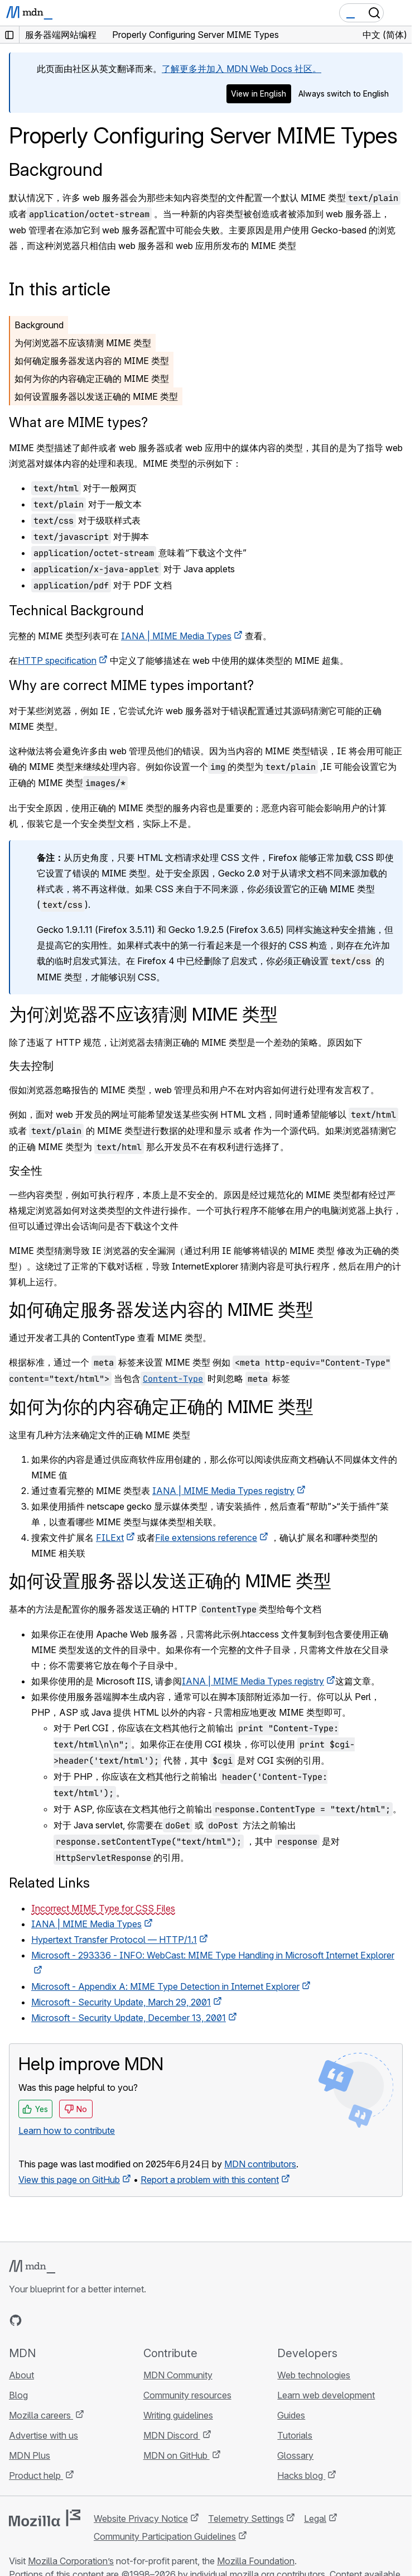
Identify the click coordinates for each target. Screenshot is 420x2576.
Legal (315, 2518)
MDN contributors (260, 2164)
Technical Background (76, 610)
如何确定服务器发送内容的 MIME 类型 (92, 360)
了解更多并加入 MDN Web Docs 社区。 (241, 68)
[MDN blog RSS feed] (96, 2320)
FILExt (110, 1537)
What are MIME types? (78, 422)
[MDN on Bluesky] (35, 2320)
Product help (36, 2475)
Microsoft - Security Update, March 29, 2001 (121, 2002)
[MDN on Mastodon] (76, 2320)
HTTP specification (57, 660)
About (21, 2375)
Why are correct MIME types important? (131, 685)
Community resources (187, 2395)
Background (56, 169)
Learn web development (326, 2395)
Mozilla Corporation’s (71, 2561)
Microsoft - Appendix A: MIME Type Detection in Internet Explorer (165, 1986)
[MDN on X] (55, 2320)
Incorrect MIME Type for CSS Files (103, 1908)
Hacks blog (301, 2475)
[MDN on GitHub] (15, 2320)
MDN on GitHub (176, 2455)
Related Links (49, 1883)
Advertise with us (43, 2435)
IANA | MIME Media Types (176, 635)
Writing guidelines (178, 2415)
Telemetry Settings (246, 2518)
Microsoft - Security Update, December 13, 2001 (128, 2017)
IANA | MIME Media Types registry (223, 1490)
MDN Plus (29, 2455)
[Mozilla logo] (44, 2518)
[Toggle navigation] (399, 13)
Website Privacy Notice (141, 2518)
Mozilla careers (41, 2415)
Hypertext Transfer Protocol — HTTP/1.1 (114, 1939)
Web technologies (313, 2375)
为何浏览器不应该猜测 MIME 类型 (83, 342)
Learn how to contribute (66, 2130)
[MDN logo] (32, 2266)
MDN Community (178, 2375)
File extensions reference (206, 1537)
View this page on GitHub (69, 2179)
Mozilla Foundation (256, 2561)
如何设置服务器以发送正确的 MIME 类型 (96, 396)
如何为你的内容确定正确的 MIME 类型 (92, 378)
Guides (291, 2415)
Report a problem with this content (210, 2179)
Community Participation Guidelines (165, 2536)
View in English (258, 93)
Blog (18, 2395)
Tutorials (294, 2435)
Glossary (295, 2455)
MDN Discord (171, 2435)
